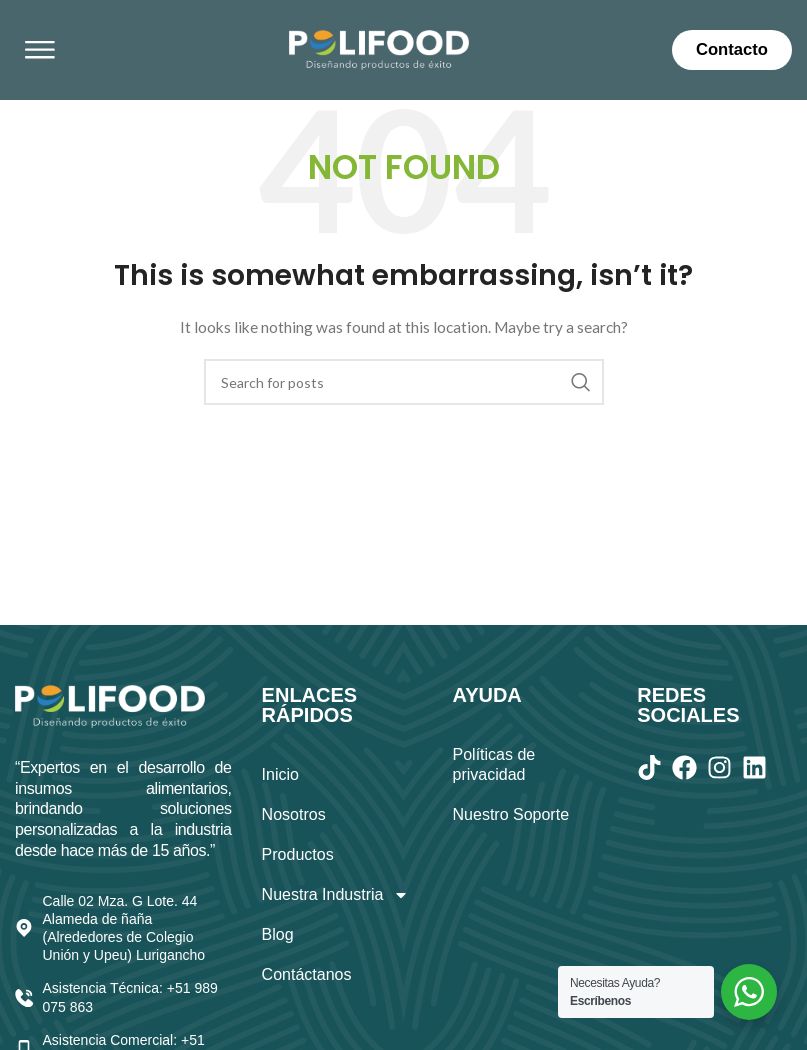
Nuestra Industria (336, 895)
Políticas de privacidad (494, 764)
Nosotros (294, 814)
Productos (298, 854)
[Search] (404, 382)
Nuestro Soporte (511, 814)
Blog (278, 934)
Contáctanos (307, 974)
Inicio (280, 774)
